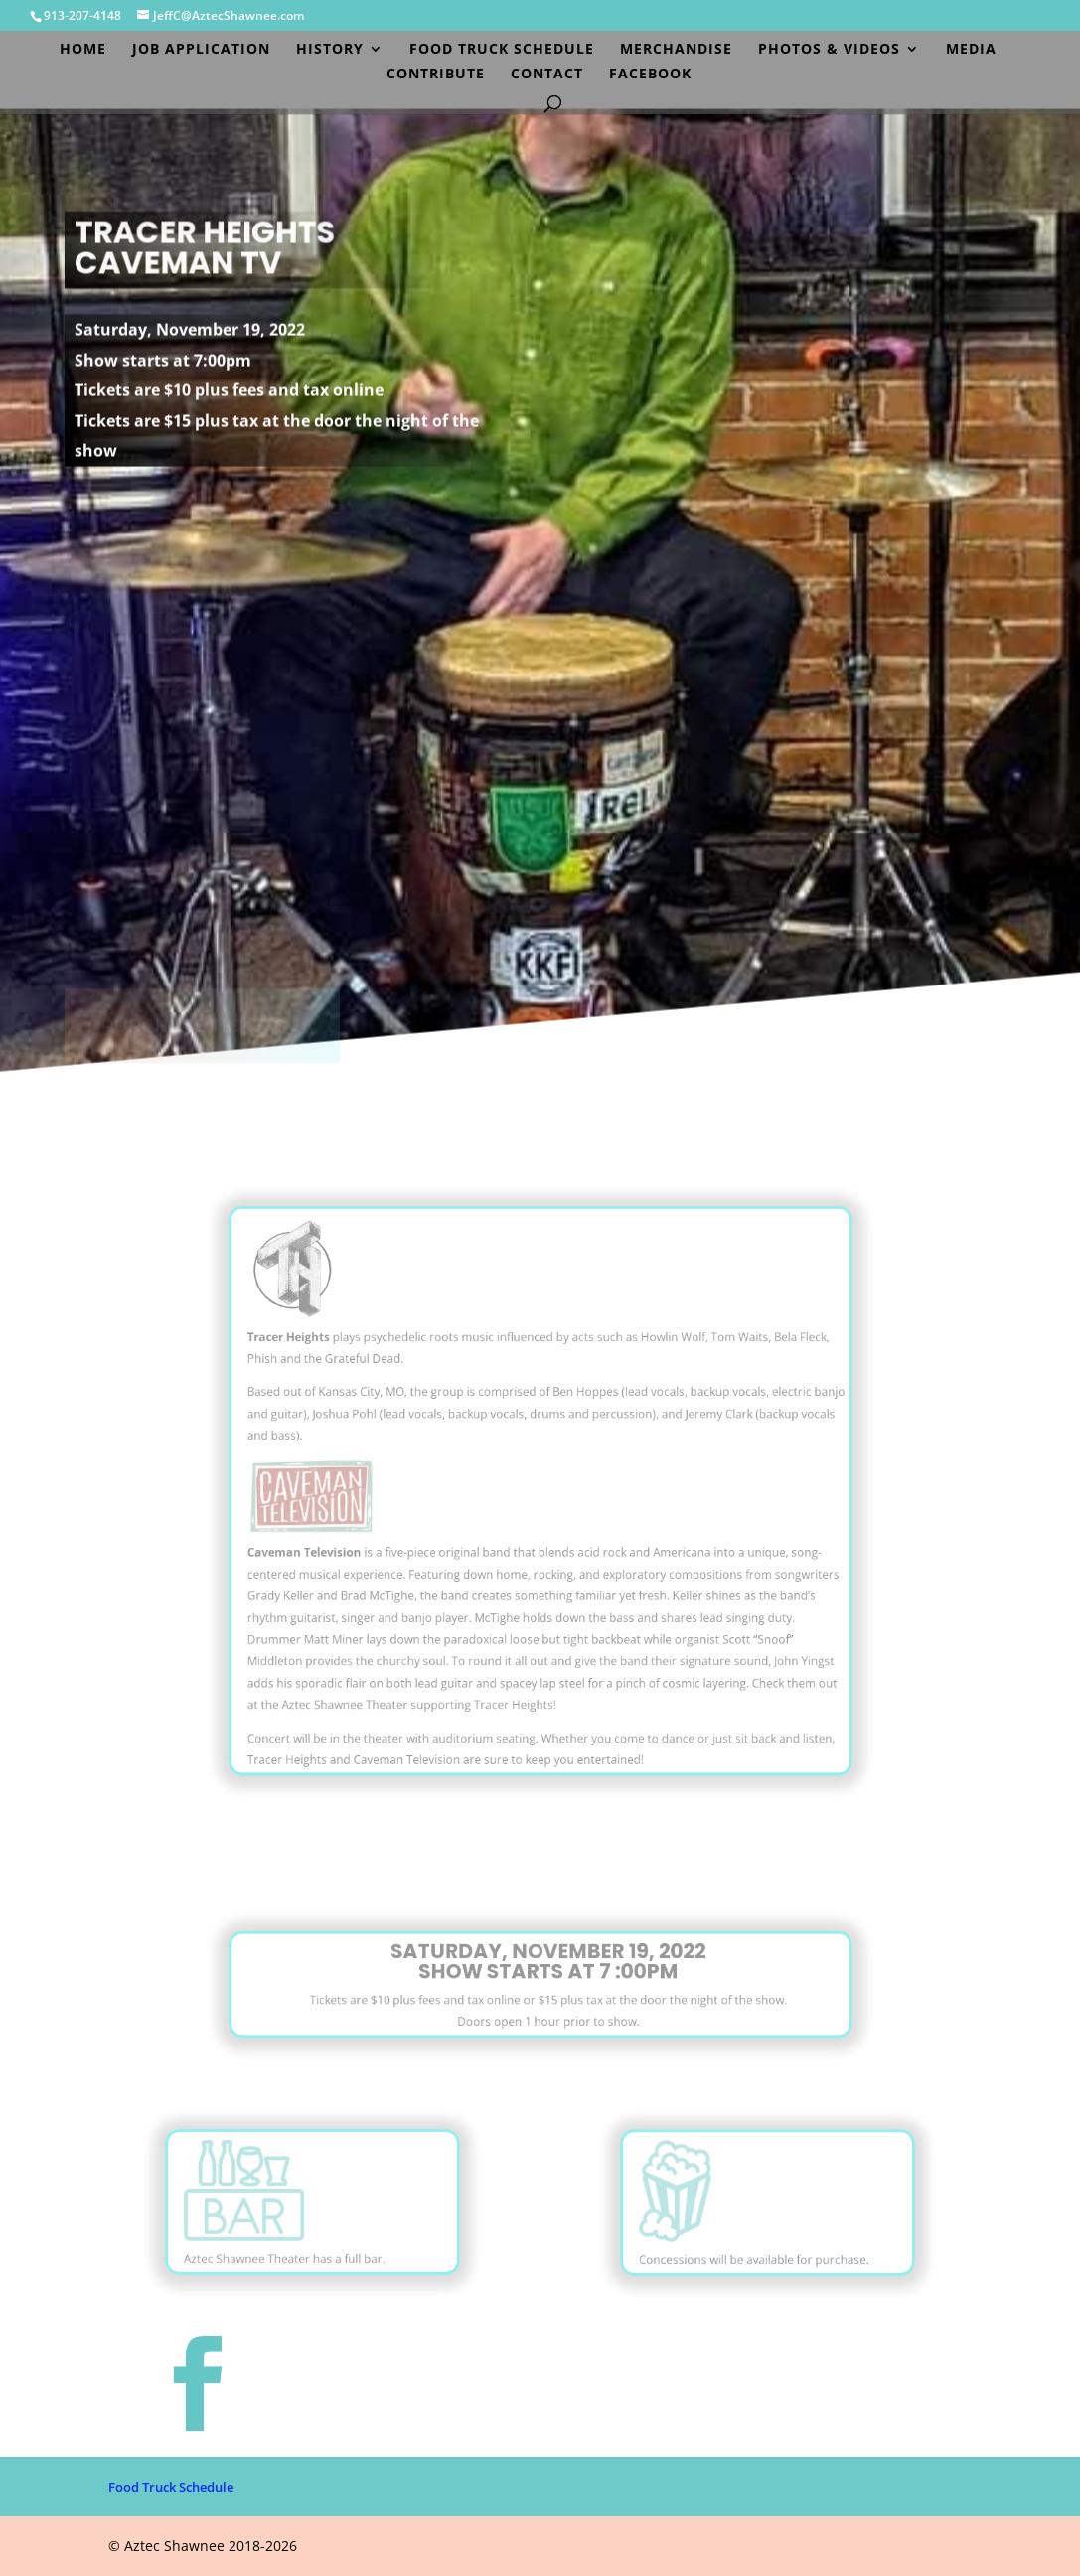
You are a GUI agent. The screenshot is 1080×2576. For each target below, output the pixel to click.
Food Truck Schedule (501, 50)
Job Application (201, 50)
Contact (547, 74)
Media (971, 50)
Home (83, 50)
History (330, 50)
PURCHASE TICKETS (191, 1007)
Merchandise (676, 50)
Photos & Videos (829, 50)
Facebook (650, 74)
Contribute (435, 74)
